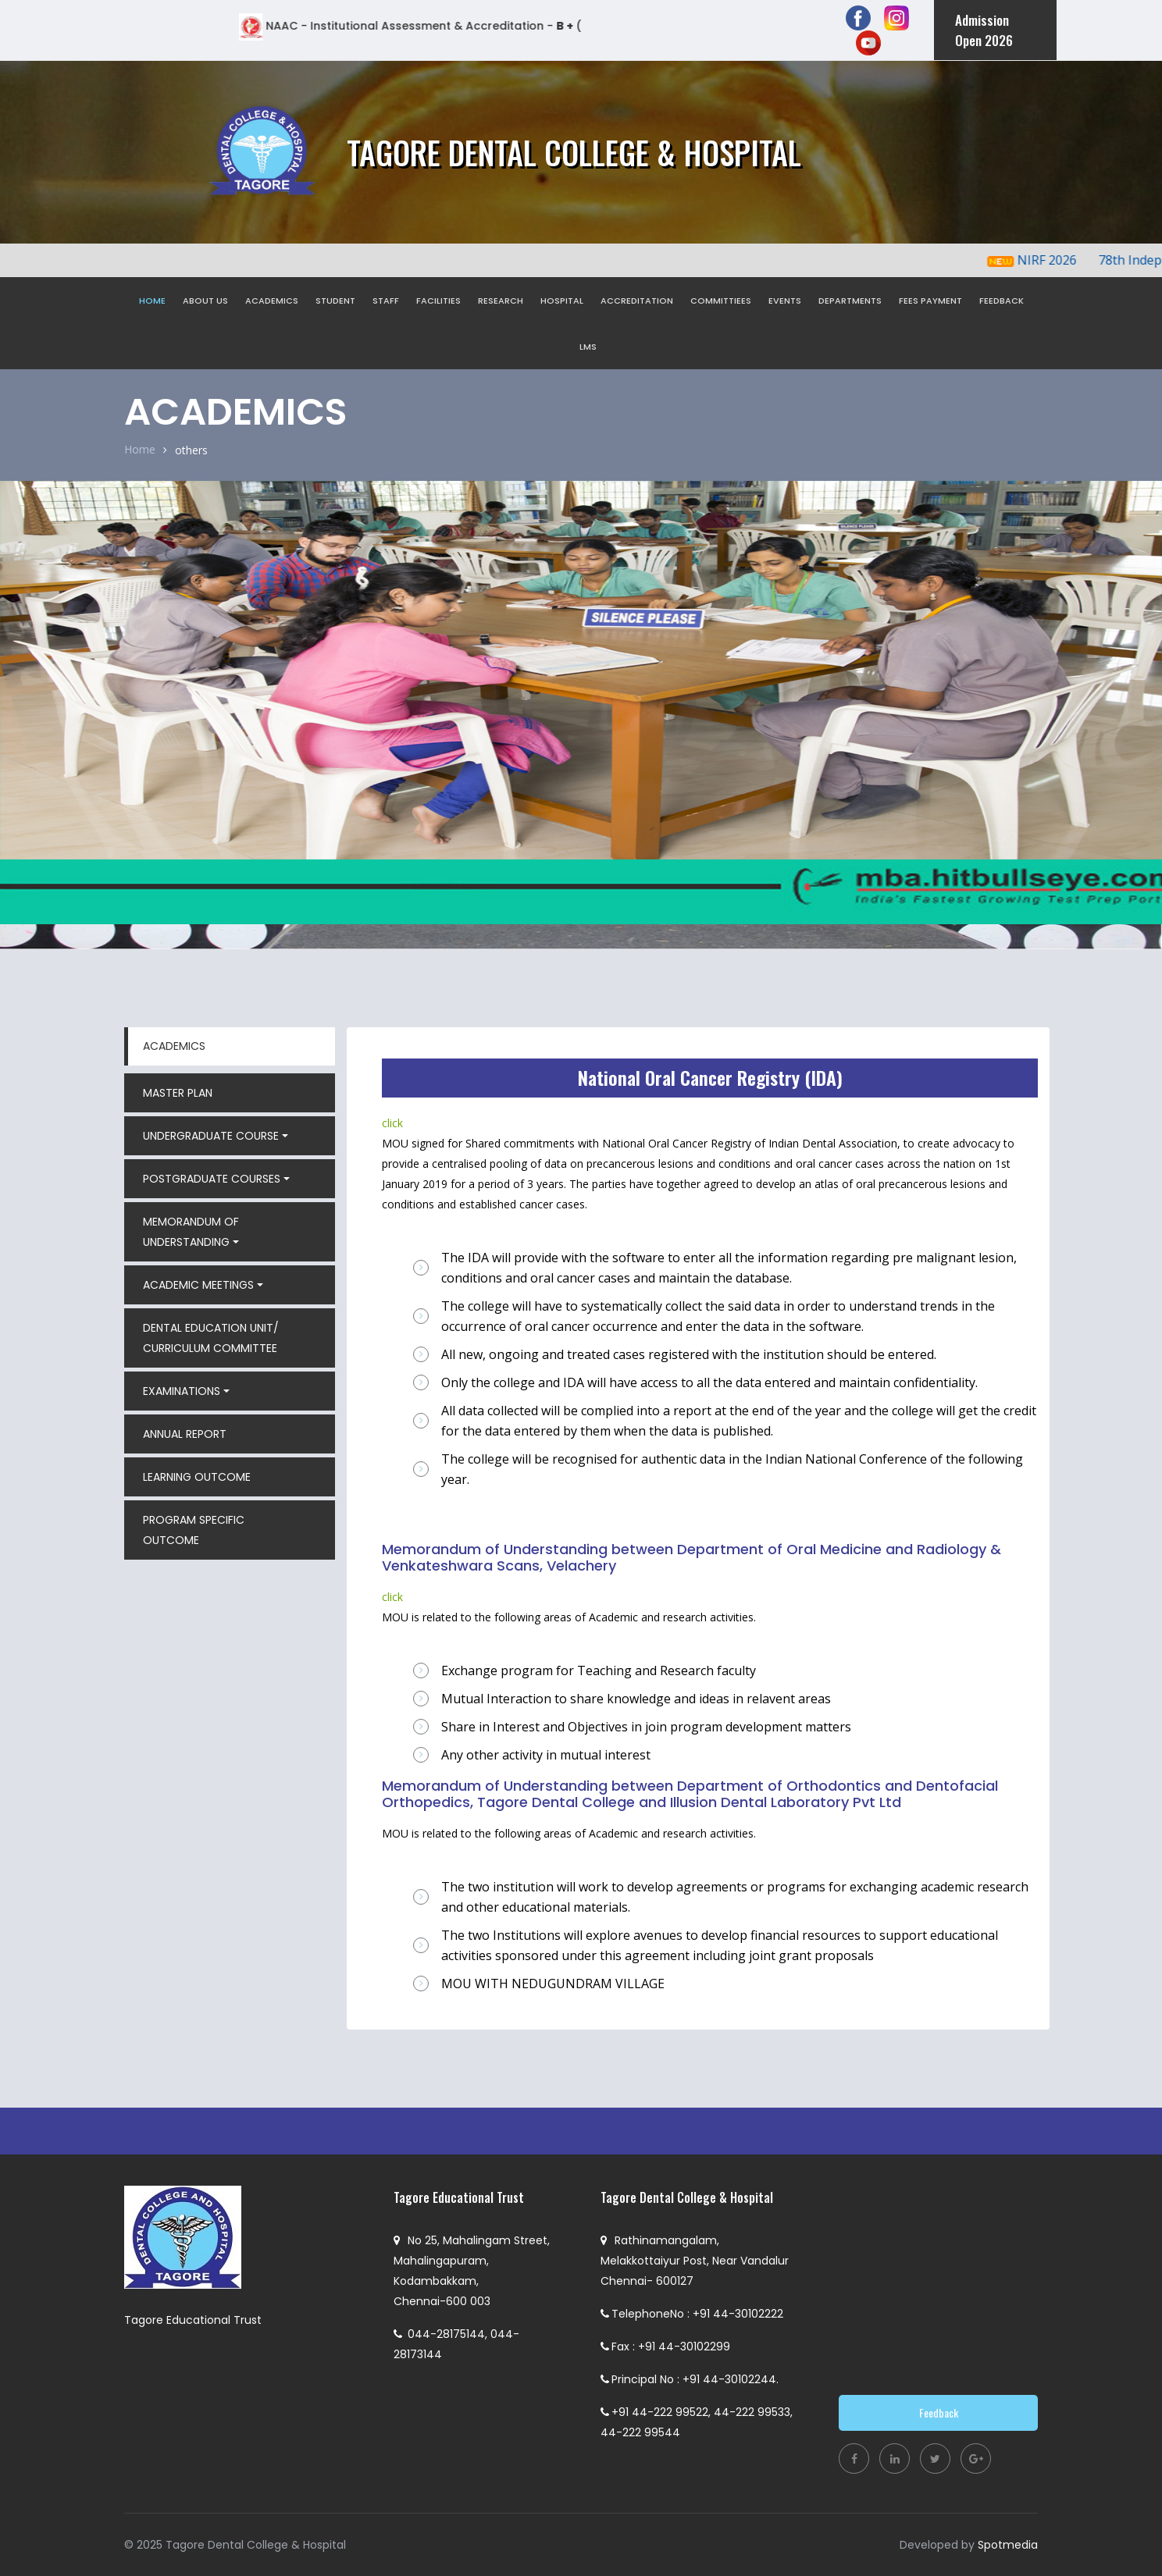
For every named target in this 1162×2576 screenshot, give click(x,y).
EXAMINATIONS (181, 1391)
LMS (588, 346)
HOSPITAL (561, 300)
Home (139, 449)
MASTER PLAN (177, 1093)
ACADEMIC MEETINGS (198, 1285)
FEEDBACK (1001, 300)
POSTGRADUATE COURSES (211, 1179)
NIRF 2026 (1060, 260)
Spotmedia (1008, 2545)
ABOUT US (205, 300)
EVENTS (784, 300)
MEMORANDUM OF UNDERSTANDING (191, 1232)
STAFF (385, 300)
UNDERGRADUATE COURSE (211, 1136)
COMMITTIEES (720, 300)
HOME (152, 300)
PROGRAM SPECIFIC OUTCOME (193, 1530)
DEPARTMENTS (850, 300)
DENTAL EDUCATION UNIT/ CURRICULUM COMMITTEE (211, 1338)
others (191, 450)
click (392, 1122)
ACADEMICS (271, 300)
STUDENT (335, 300)
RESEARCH (500, 300)
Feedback (938, 2412)
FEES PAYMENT (930, 300)
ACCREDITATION (637, 300)
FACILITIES (438, 300)
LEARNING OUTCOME (197, 1477)
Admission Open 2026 (984, 30)
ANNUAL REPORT (184, 1434)
